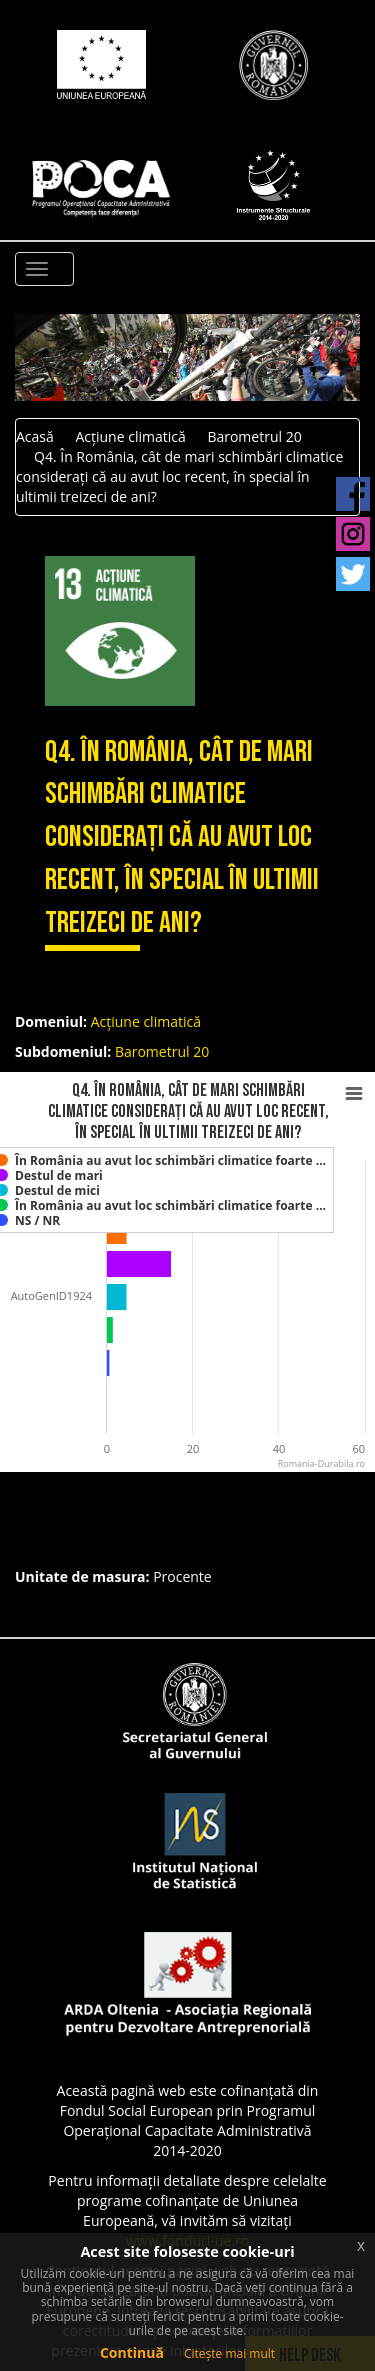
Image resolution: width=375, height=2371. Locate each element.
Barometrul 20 (254, 436)
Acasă (35, 436)
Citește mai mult (229, 2353)
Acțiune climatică (130, 436)
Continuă (132, 2352)
